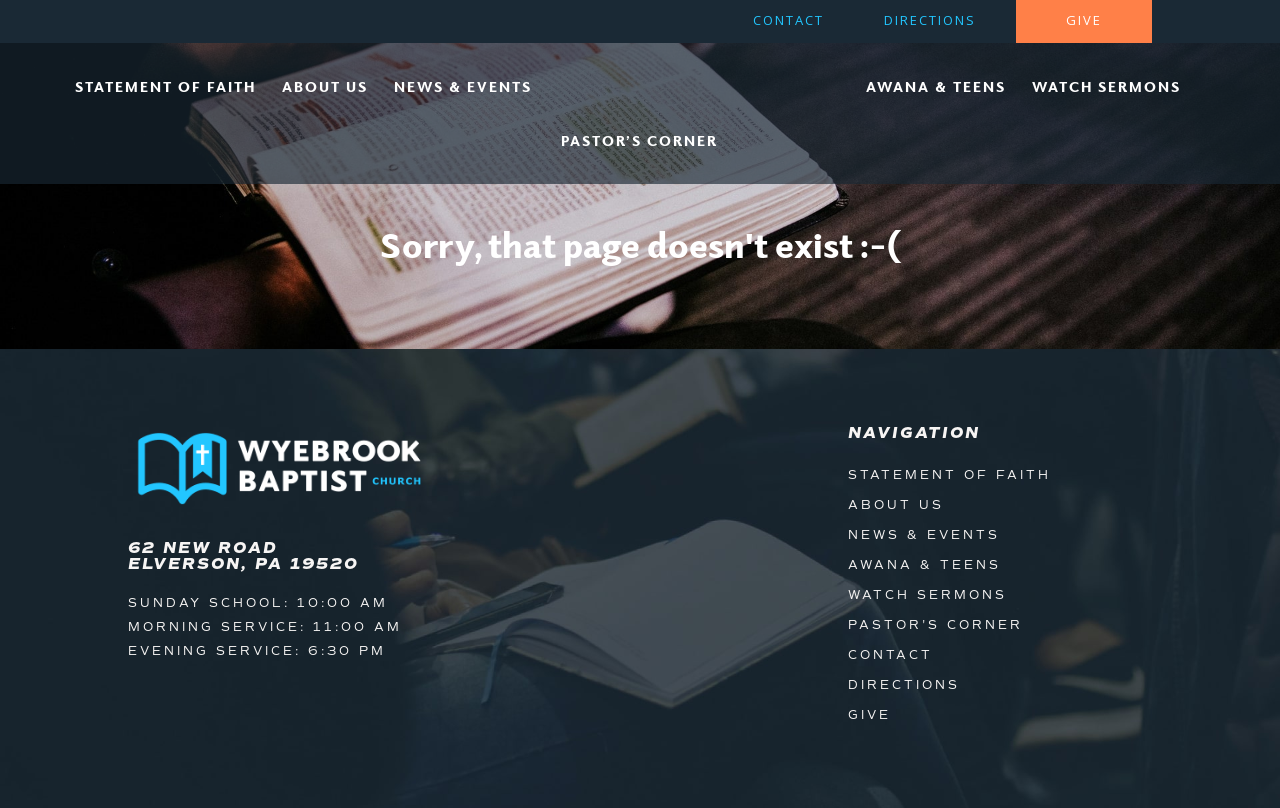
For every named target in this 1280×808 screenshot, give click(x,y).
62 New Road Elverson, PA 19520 (243, 556)
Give (1084, 21)
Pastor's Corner (935, 625)
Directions (930, 21)
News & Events (463, 86)
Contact (788, 21)
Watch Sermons (1106, 86)
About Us (325, 86)
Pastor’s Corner (639, 140)
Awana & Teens (936, 86)
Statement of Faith (165, 86)
